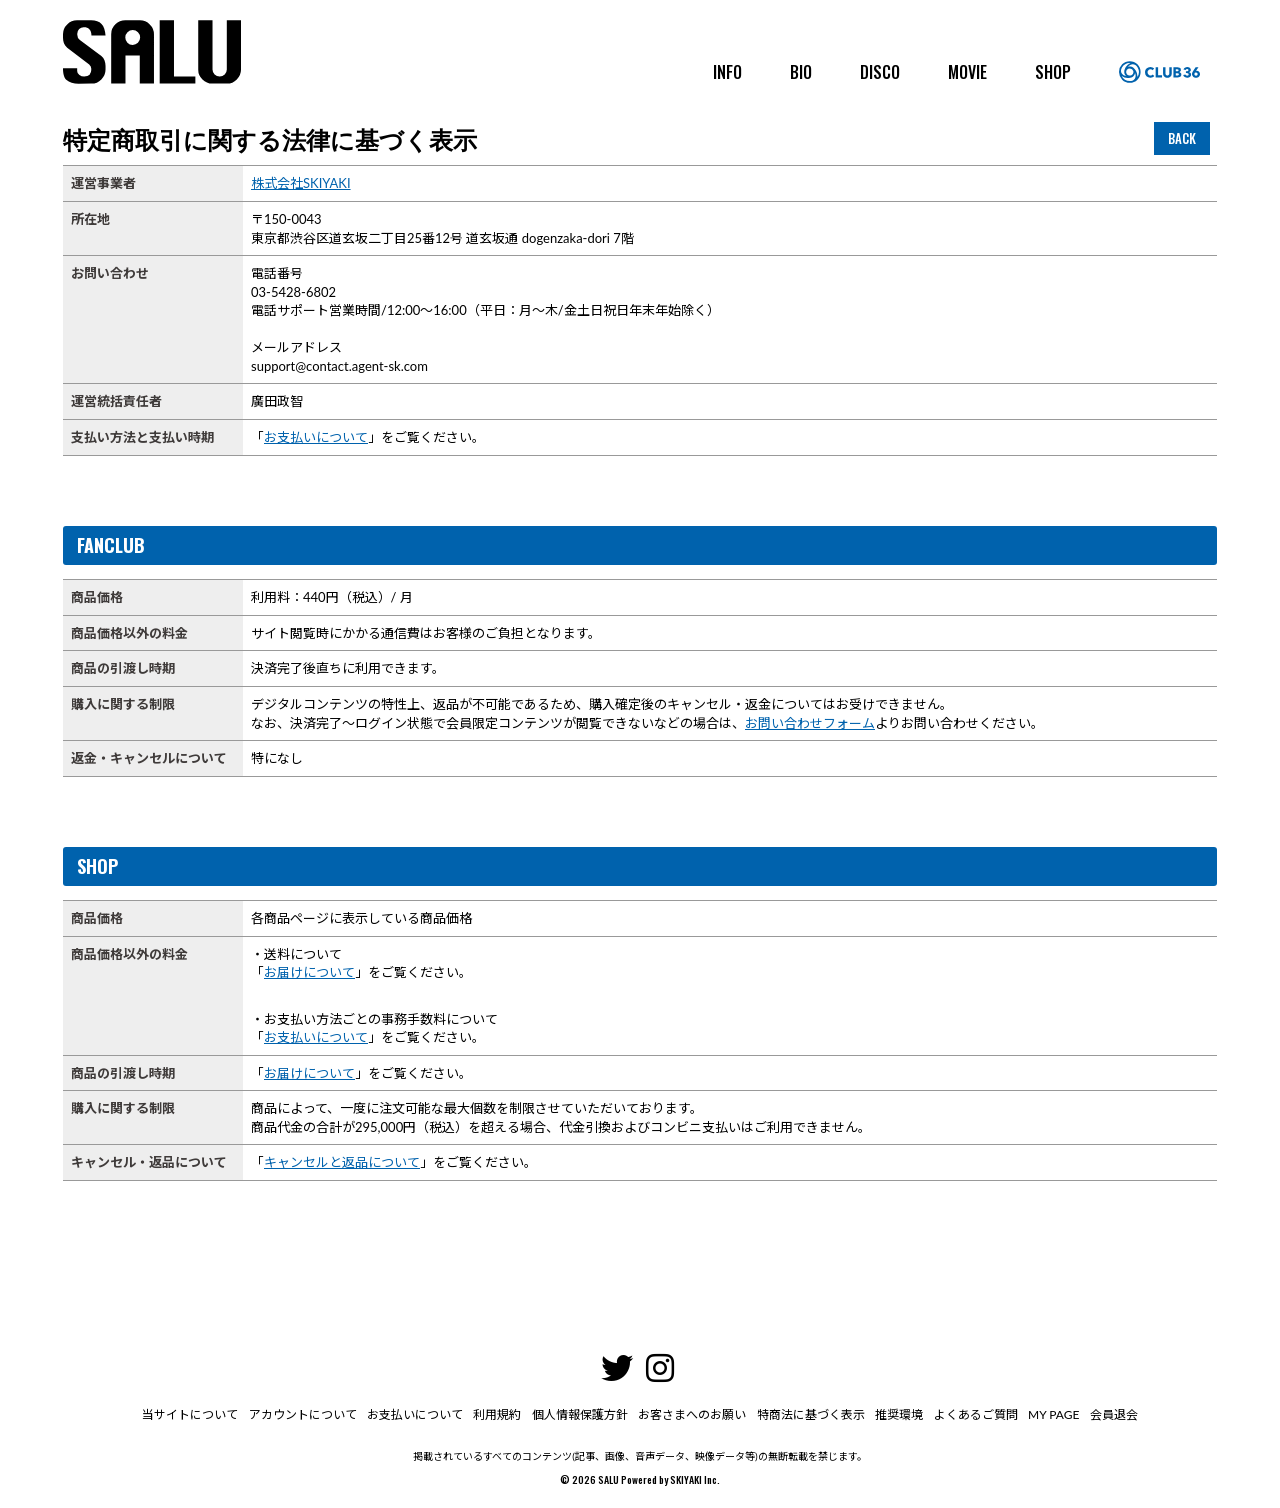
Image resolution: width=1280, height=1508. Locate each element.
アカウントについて (304, 1414)
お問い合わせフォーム (810, 723)
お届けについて (309, 972)
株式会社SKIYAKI (301, 183)
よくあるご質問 (974, 1414)
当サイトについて (192, 1414)
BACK (1182, 138)
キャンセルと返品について (342, 1162)
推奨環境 (898, 1414)
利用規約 (498, 1414)
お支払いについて (316, 437)
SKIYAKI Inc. (695, 1479)
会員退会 (1112, 1414)
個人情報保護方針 (580, 1414)
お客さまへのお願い (692, 1414)
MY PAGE (1051, 1414)
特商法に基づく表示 (810, 1414)
